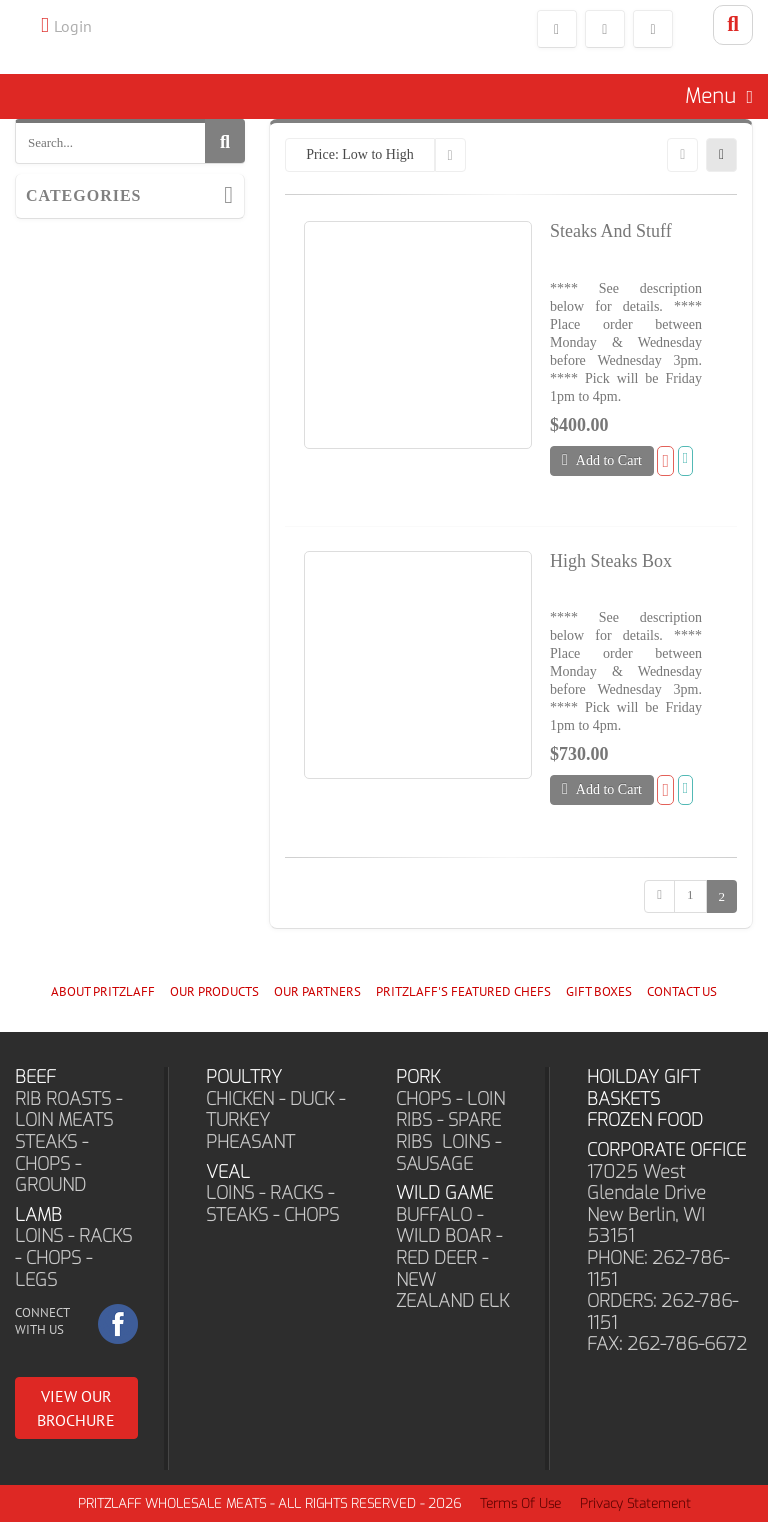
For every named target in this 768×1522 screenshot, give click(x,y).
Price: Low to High (360, 154)
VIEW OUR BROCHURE (76, 1408)
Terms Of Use (520, 1503)
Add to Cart (602, 460)
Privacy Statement (635, 1503)
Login (73, 26)
